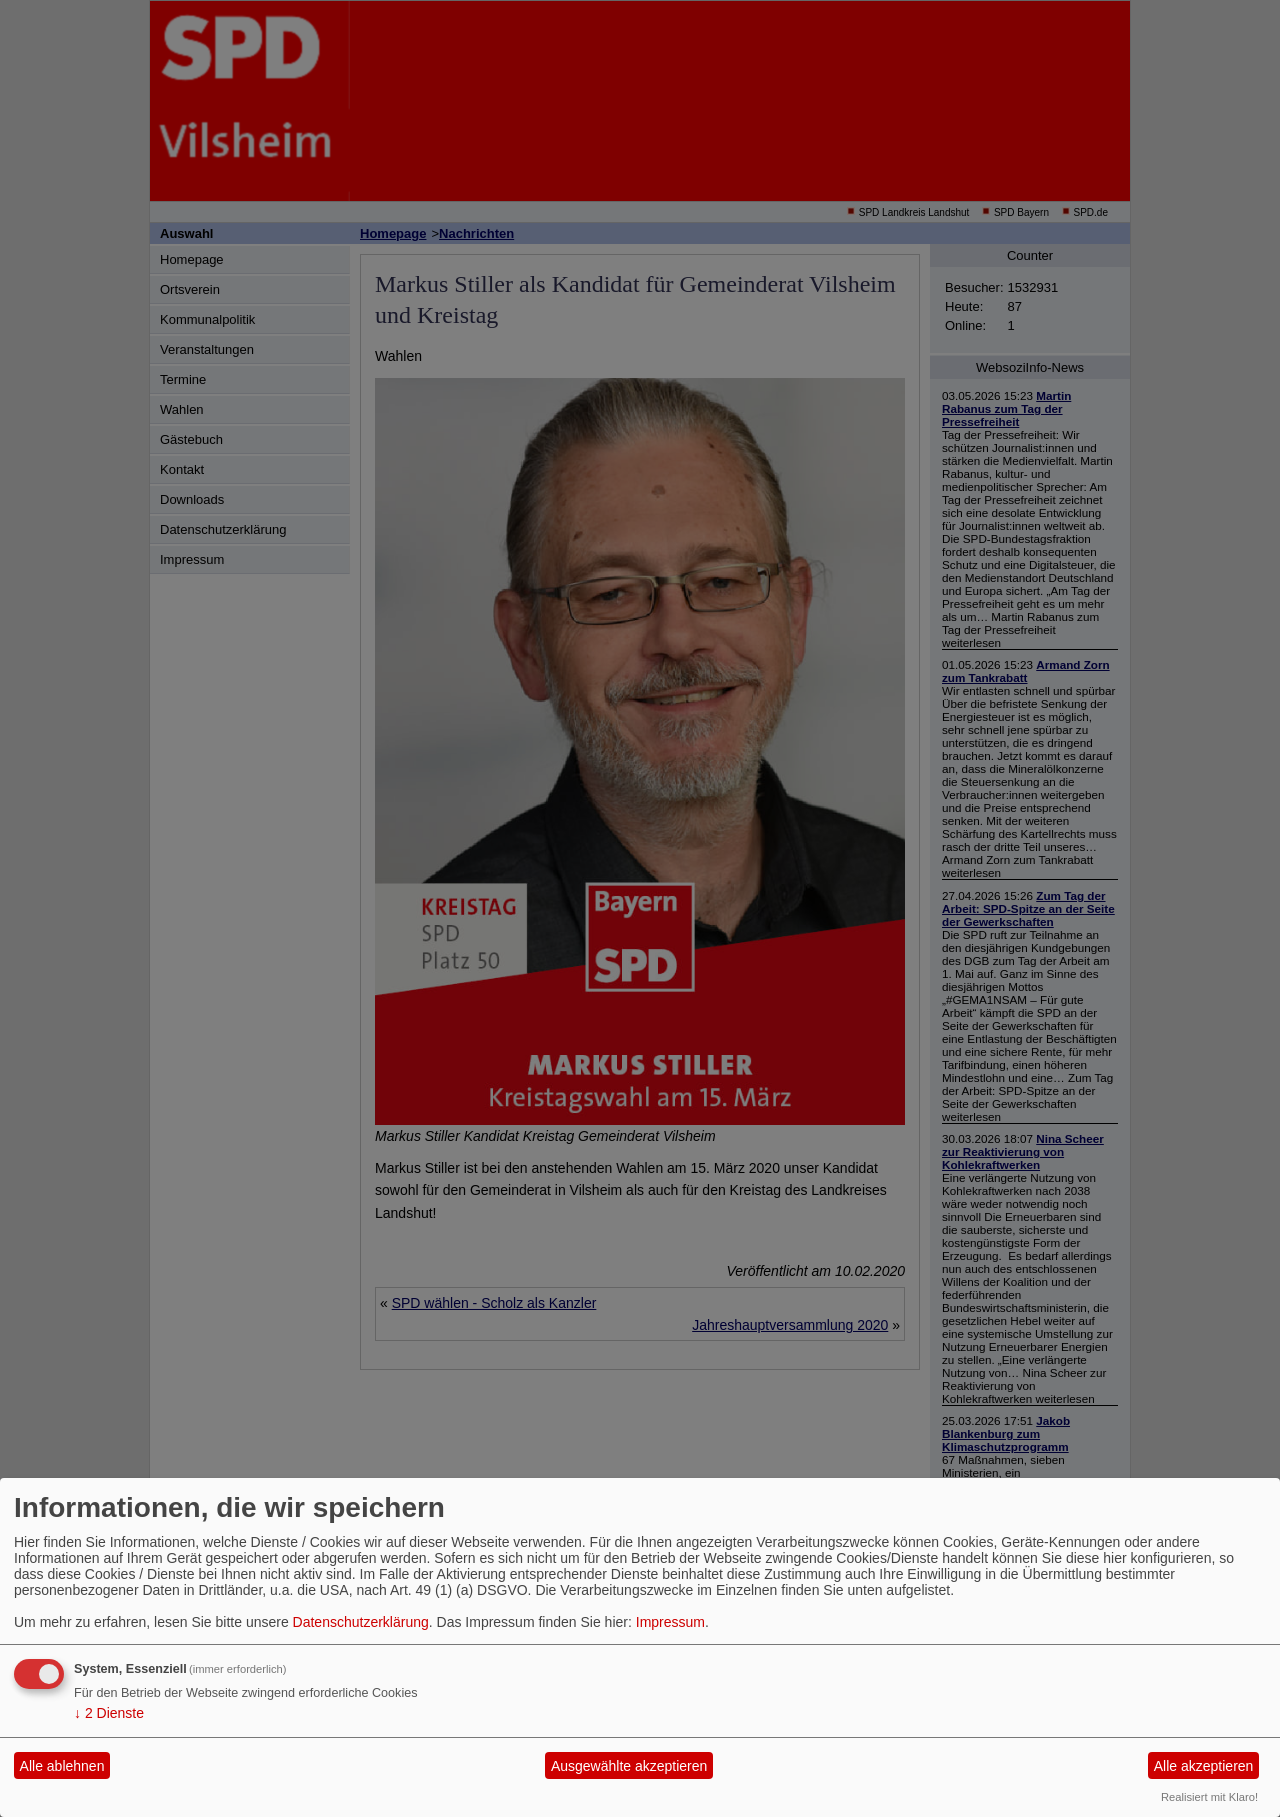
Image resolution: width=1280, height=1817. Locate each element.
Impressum (670, 1622)
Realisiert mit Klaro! (1209, 1797)
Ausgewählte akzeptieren (629, 1766)
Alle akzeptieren (1204, 1766)
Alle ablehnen (62, 1766)
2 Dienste (109, 1713)
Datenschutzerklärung (361, 1622)
